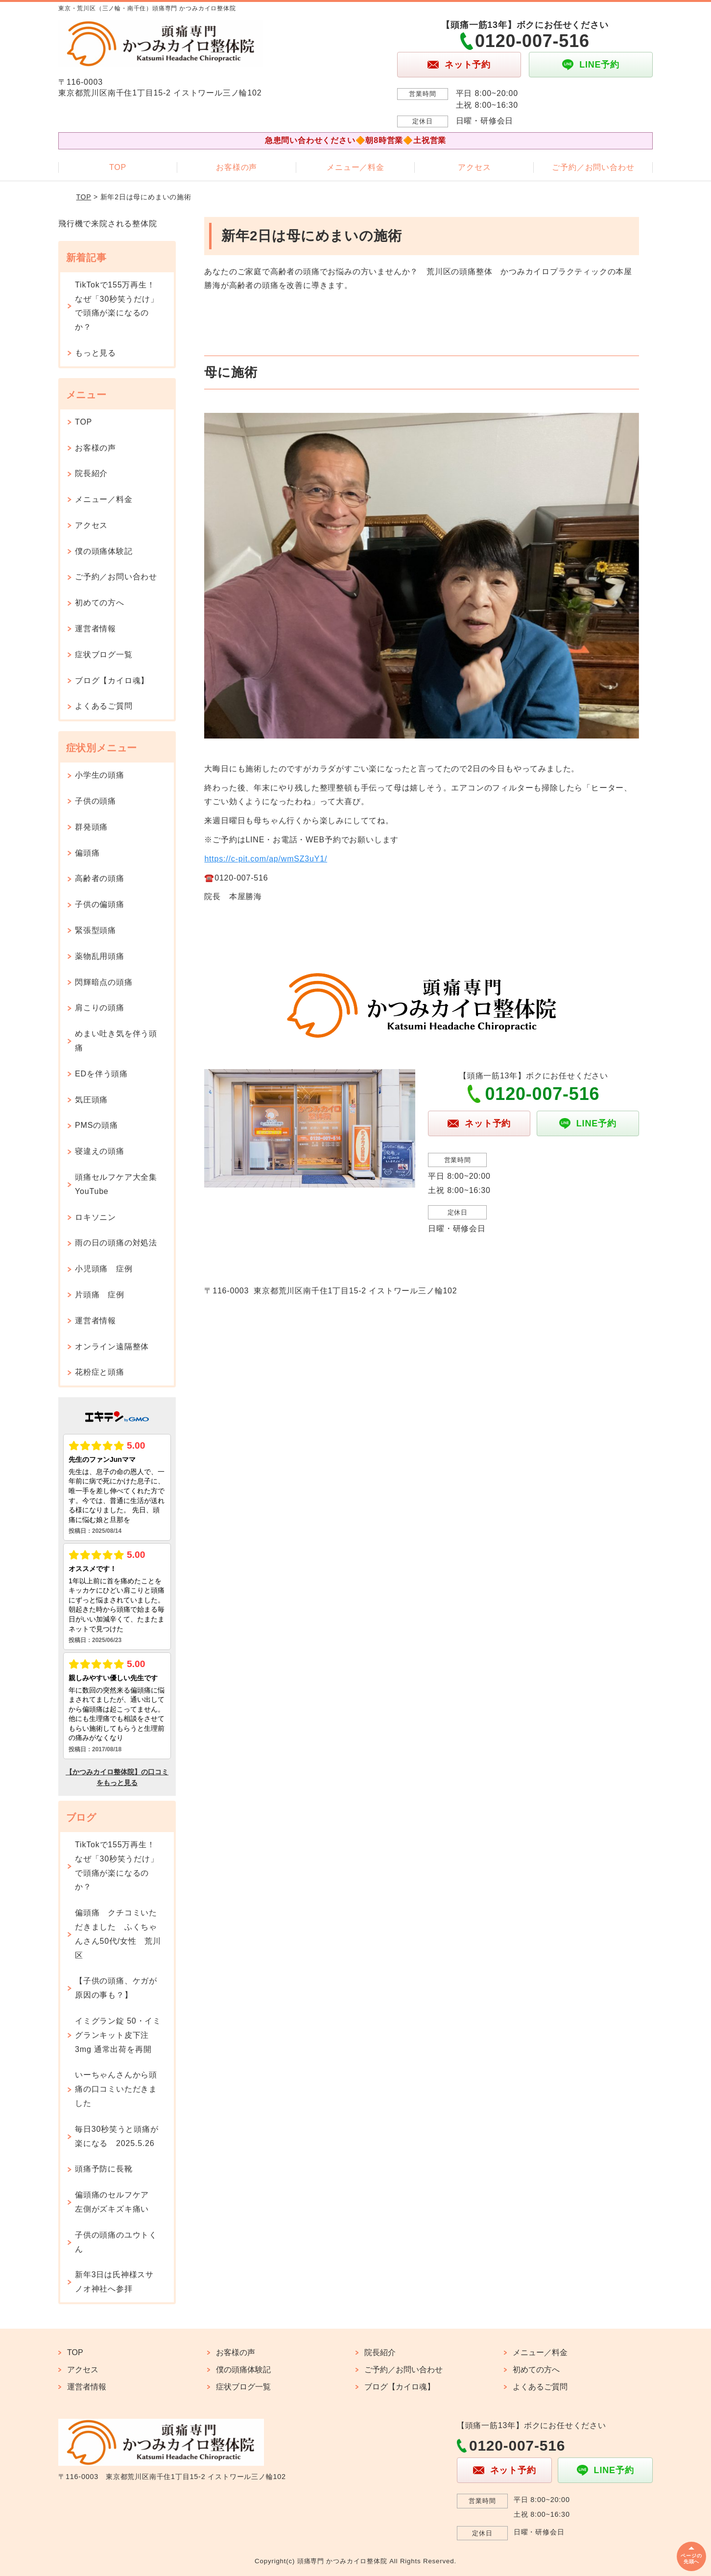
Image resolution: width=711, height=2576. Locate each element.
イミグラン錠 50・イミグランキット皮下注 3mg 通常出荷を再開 (118, 2035)
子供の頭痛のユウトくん (116, 2242)
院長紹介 (91, 473)
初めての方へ (99, 602)
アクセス (474, 167)
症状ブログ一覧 (104, 654)
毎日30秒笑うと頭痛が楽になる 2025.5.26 (117, 2136)
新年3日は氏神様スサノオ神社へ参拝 (114, 2281)
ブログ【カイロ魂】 (112, 680)
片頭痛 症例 (99, 1294)
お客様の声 (236, 167)
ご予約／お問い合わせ (593, 167)
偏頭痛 (87, 853)
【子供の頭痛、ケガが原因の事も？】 (116, 1988)
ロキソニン (95, 1217)
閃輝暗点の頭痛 (104, 982)
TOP (117, 167)
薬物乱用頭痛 (99, 956)
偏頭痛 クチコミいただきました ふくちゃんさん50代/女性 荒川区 (118, 1933)
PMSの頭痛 (96, 1125)
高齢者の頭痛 (99, 878)
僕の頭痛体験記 (104, 551)
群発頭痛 (91, 827)
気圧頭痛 (91, 1100)
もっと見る (95, 353)
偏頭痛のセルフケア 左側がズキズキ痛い (116, 2202)
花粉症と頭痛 (99, 1372)
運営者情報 (95, 628)
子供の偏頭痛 (99, 904)
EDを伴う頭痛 (101, 1074)
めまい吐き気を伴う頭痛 (116, 1040)
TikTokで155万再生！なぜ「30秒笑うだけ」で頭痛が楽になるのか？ (117, 306)
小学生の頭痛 (99, 775)
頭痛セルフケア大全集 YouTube (120, 1184)
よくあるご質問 (104, 706)
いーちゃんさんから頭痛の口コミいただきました (116, 2089)
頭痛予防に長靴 (104, 2169)
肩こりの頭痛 (99, 1007)
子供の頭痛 (95, 801)
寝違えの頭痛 (99, 1151)
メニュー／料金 (355, 167)
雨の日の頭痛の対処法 (116, 1243)
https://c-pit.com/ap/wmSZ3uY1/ (265, 859)
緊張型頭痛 (95, 930)
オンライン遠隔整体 (112, 1346)
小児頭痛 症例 (104, 1268)
